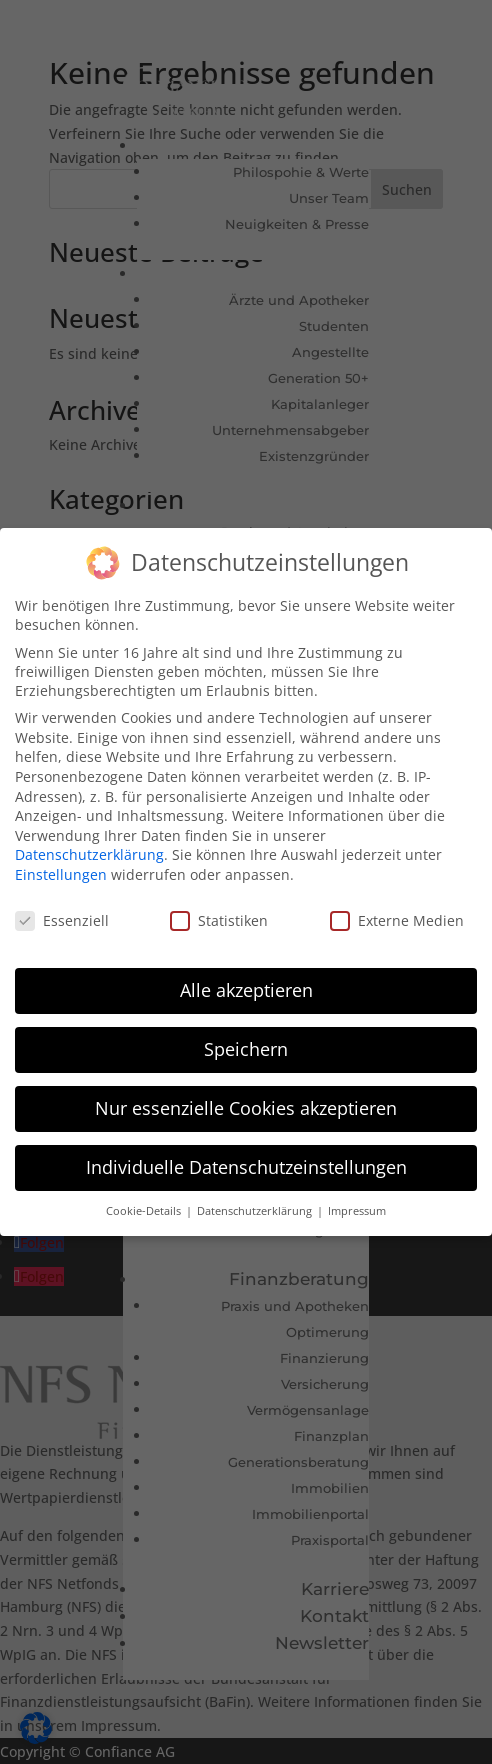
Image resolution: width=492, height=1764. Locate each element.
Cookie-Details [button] (145, 1209)
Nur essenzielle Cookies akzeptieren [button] (246, 1107)
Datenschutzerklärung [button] (256, 1209)
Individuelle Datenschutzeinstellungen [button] (246, 1165)
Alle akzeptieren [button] (246, 989)
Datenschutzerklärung (89, 853)
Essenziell (62, 918)
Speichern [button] (246, 1048)
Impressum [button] (357, 1209)
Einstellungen (61, 872)
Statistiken (219, 918)
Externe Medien (397, 918)
